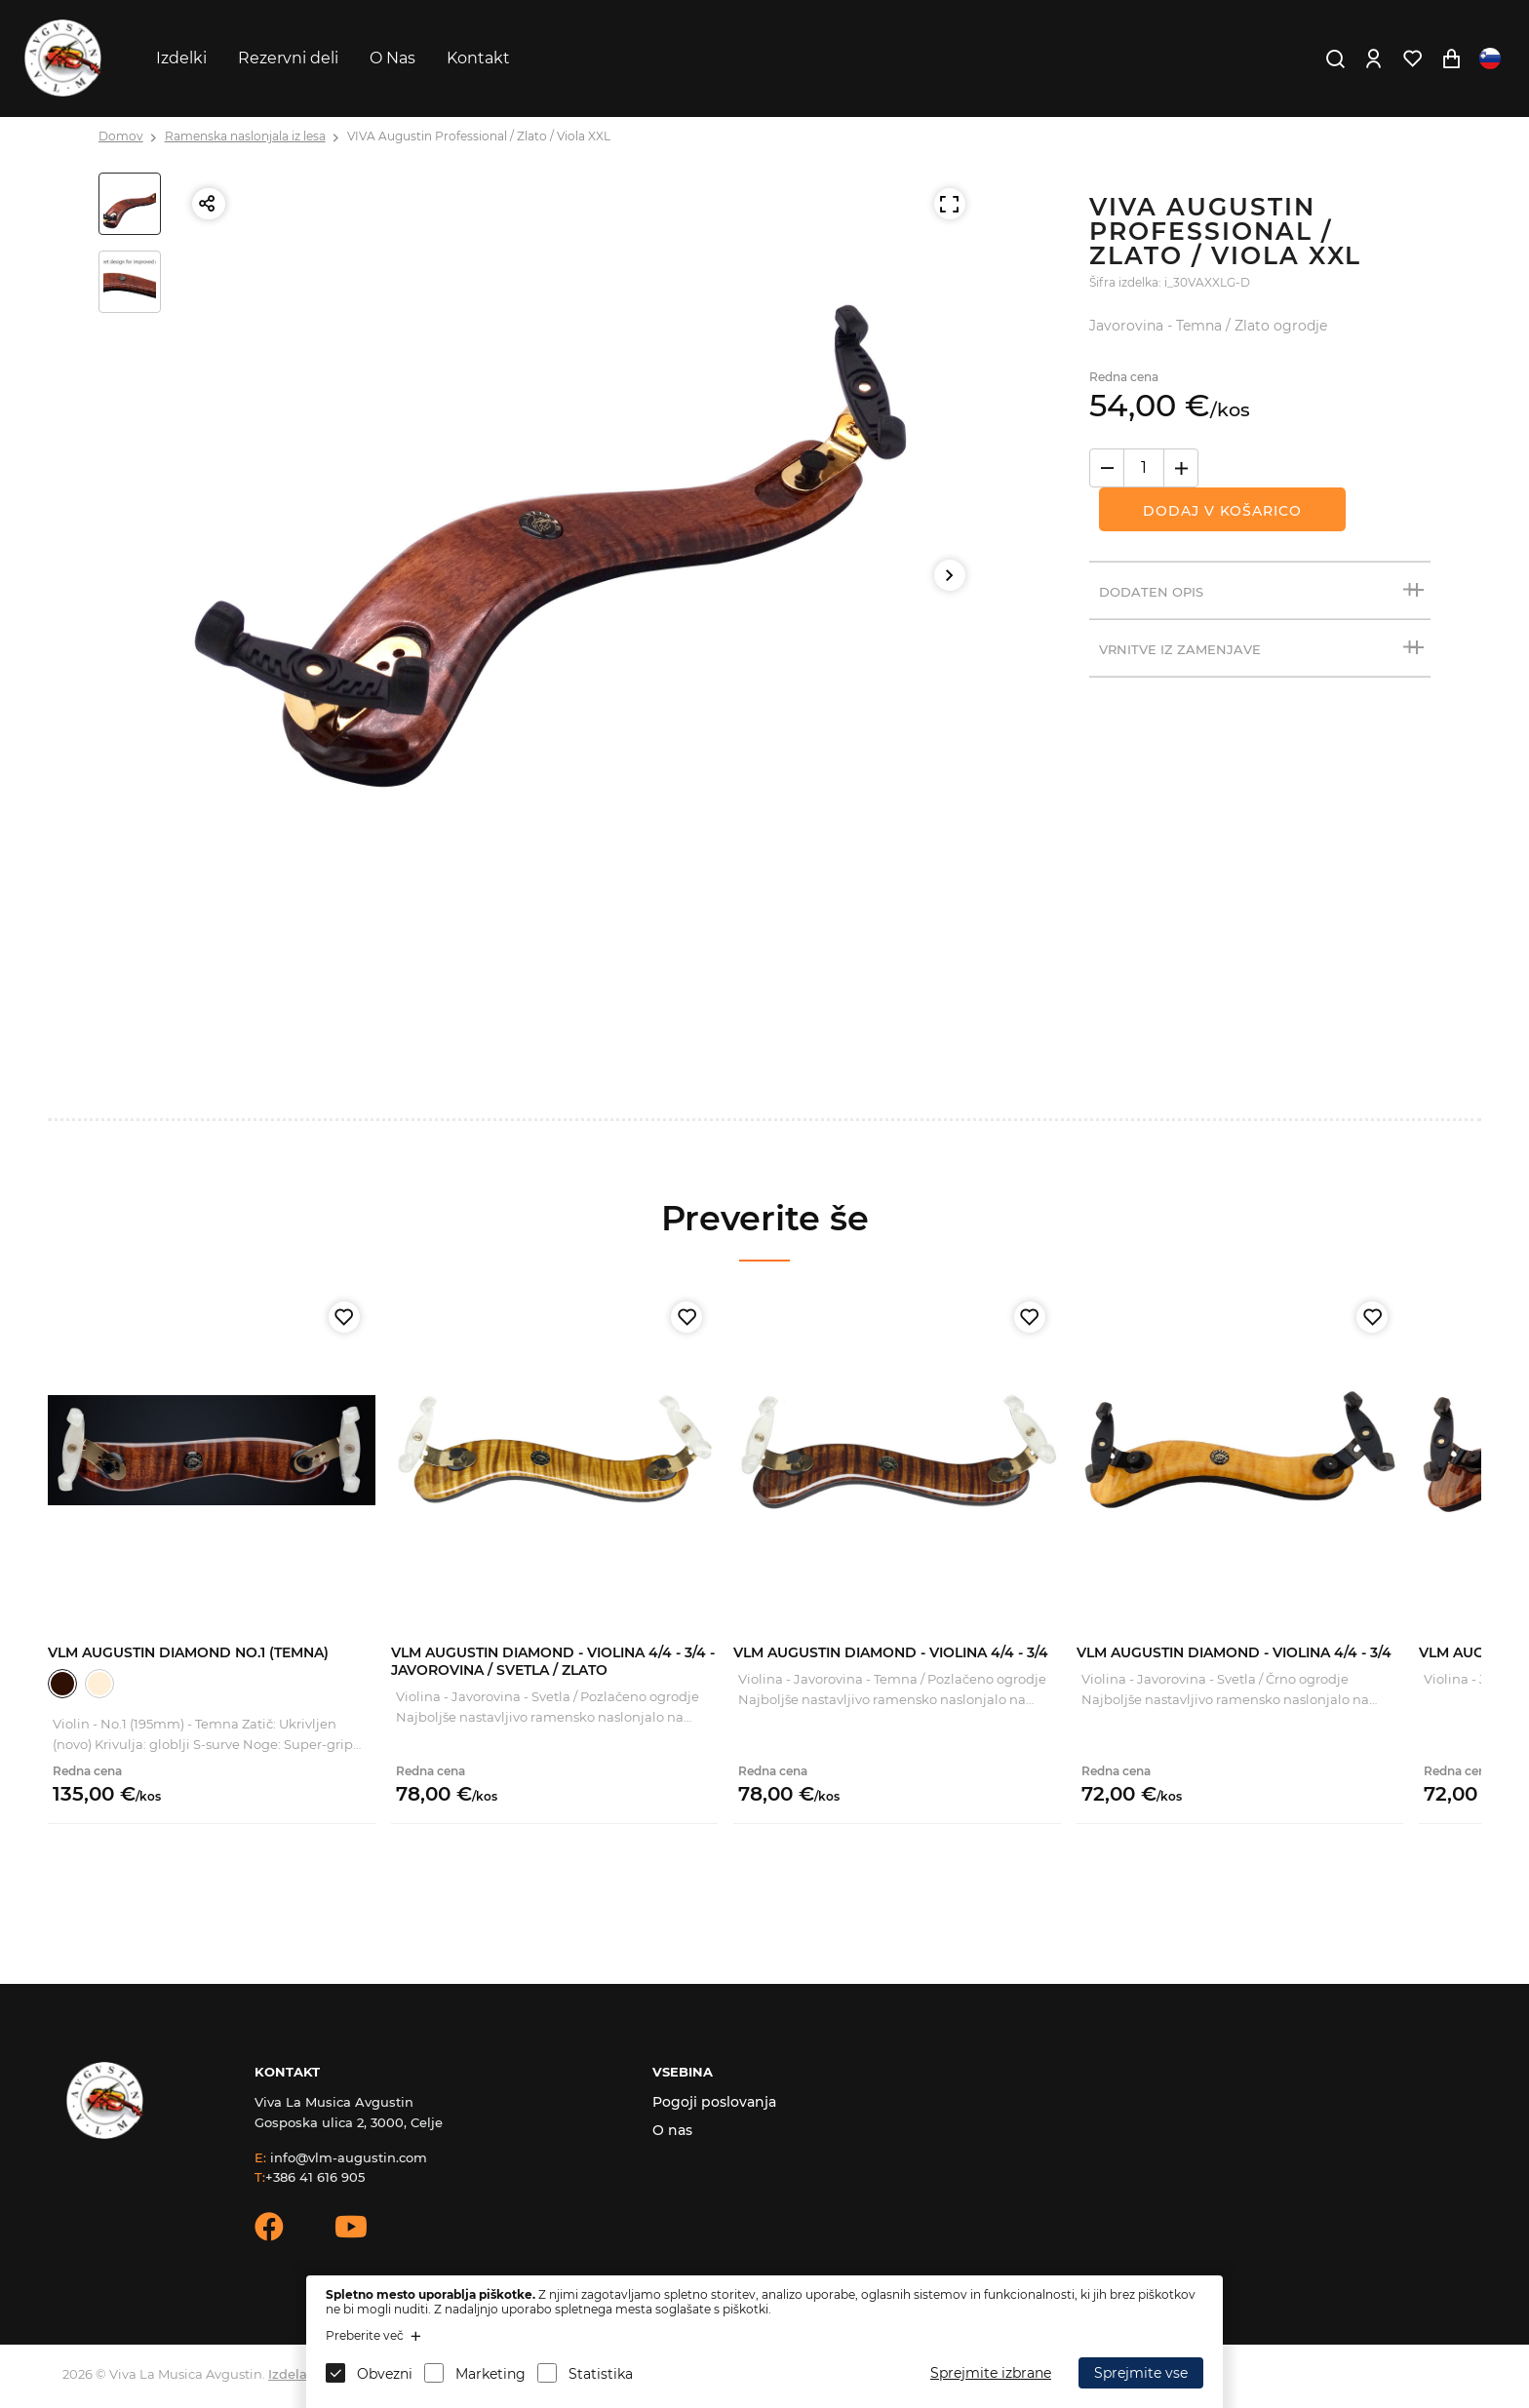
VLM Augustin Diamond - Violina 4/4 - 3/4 (890, 1652)
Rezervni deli (288, 58)
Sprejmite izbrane (990, 2373)
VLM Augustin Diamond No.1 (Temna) (188, 1652)
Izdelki (181, 58)
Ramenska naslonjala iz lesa (245, 136)
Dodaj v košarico (1222, 511)
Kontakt (478, 58)
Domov (120, 136)
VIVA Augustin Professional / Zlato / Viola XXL (478, 136)
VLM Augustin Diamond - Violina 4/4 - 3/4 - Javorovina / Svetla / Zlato (553, 1661)
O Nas (392, 58)
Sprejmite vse (1141, 2373)
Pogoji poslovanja (714, 2102)
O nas (672, 2130)
